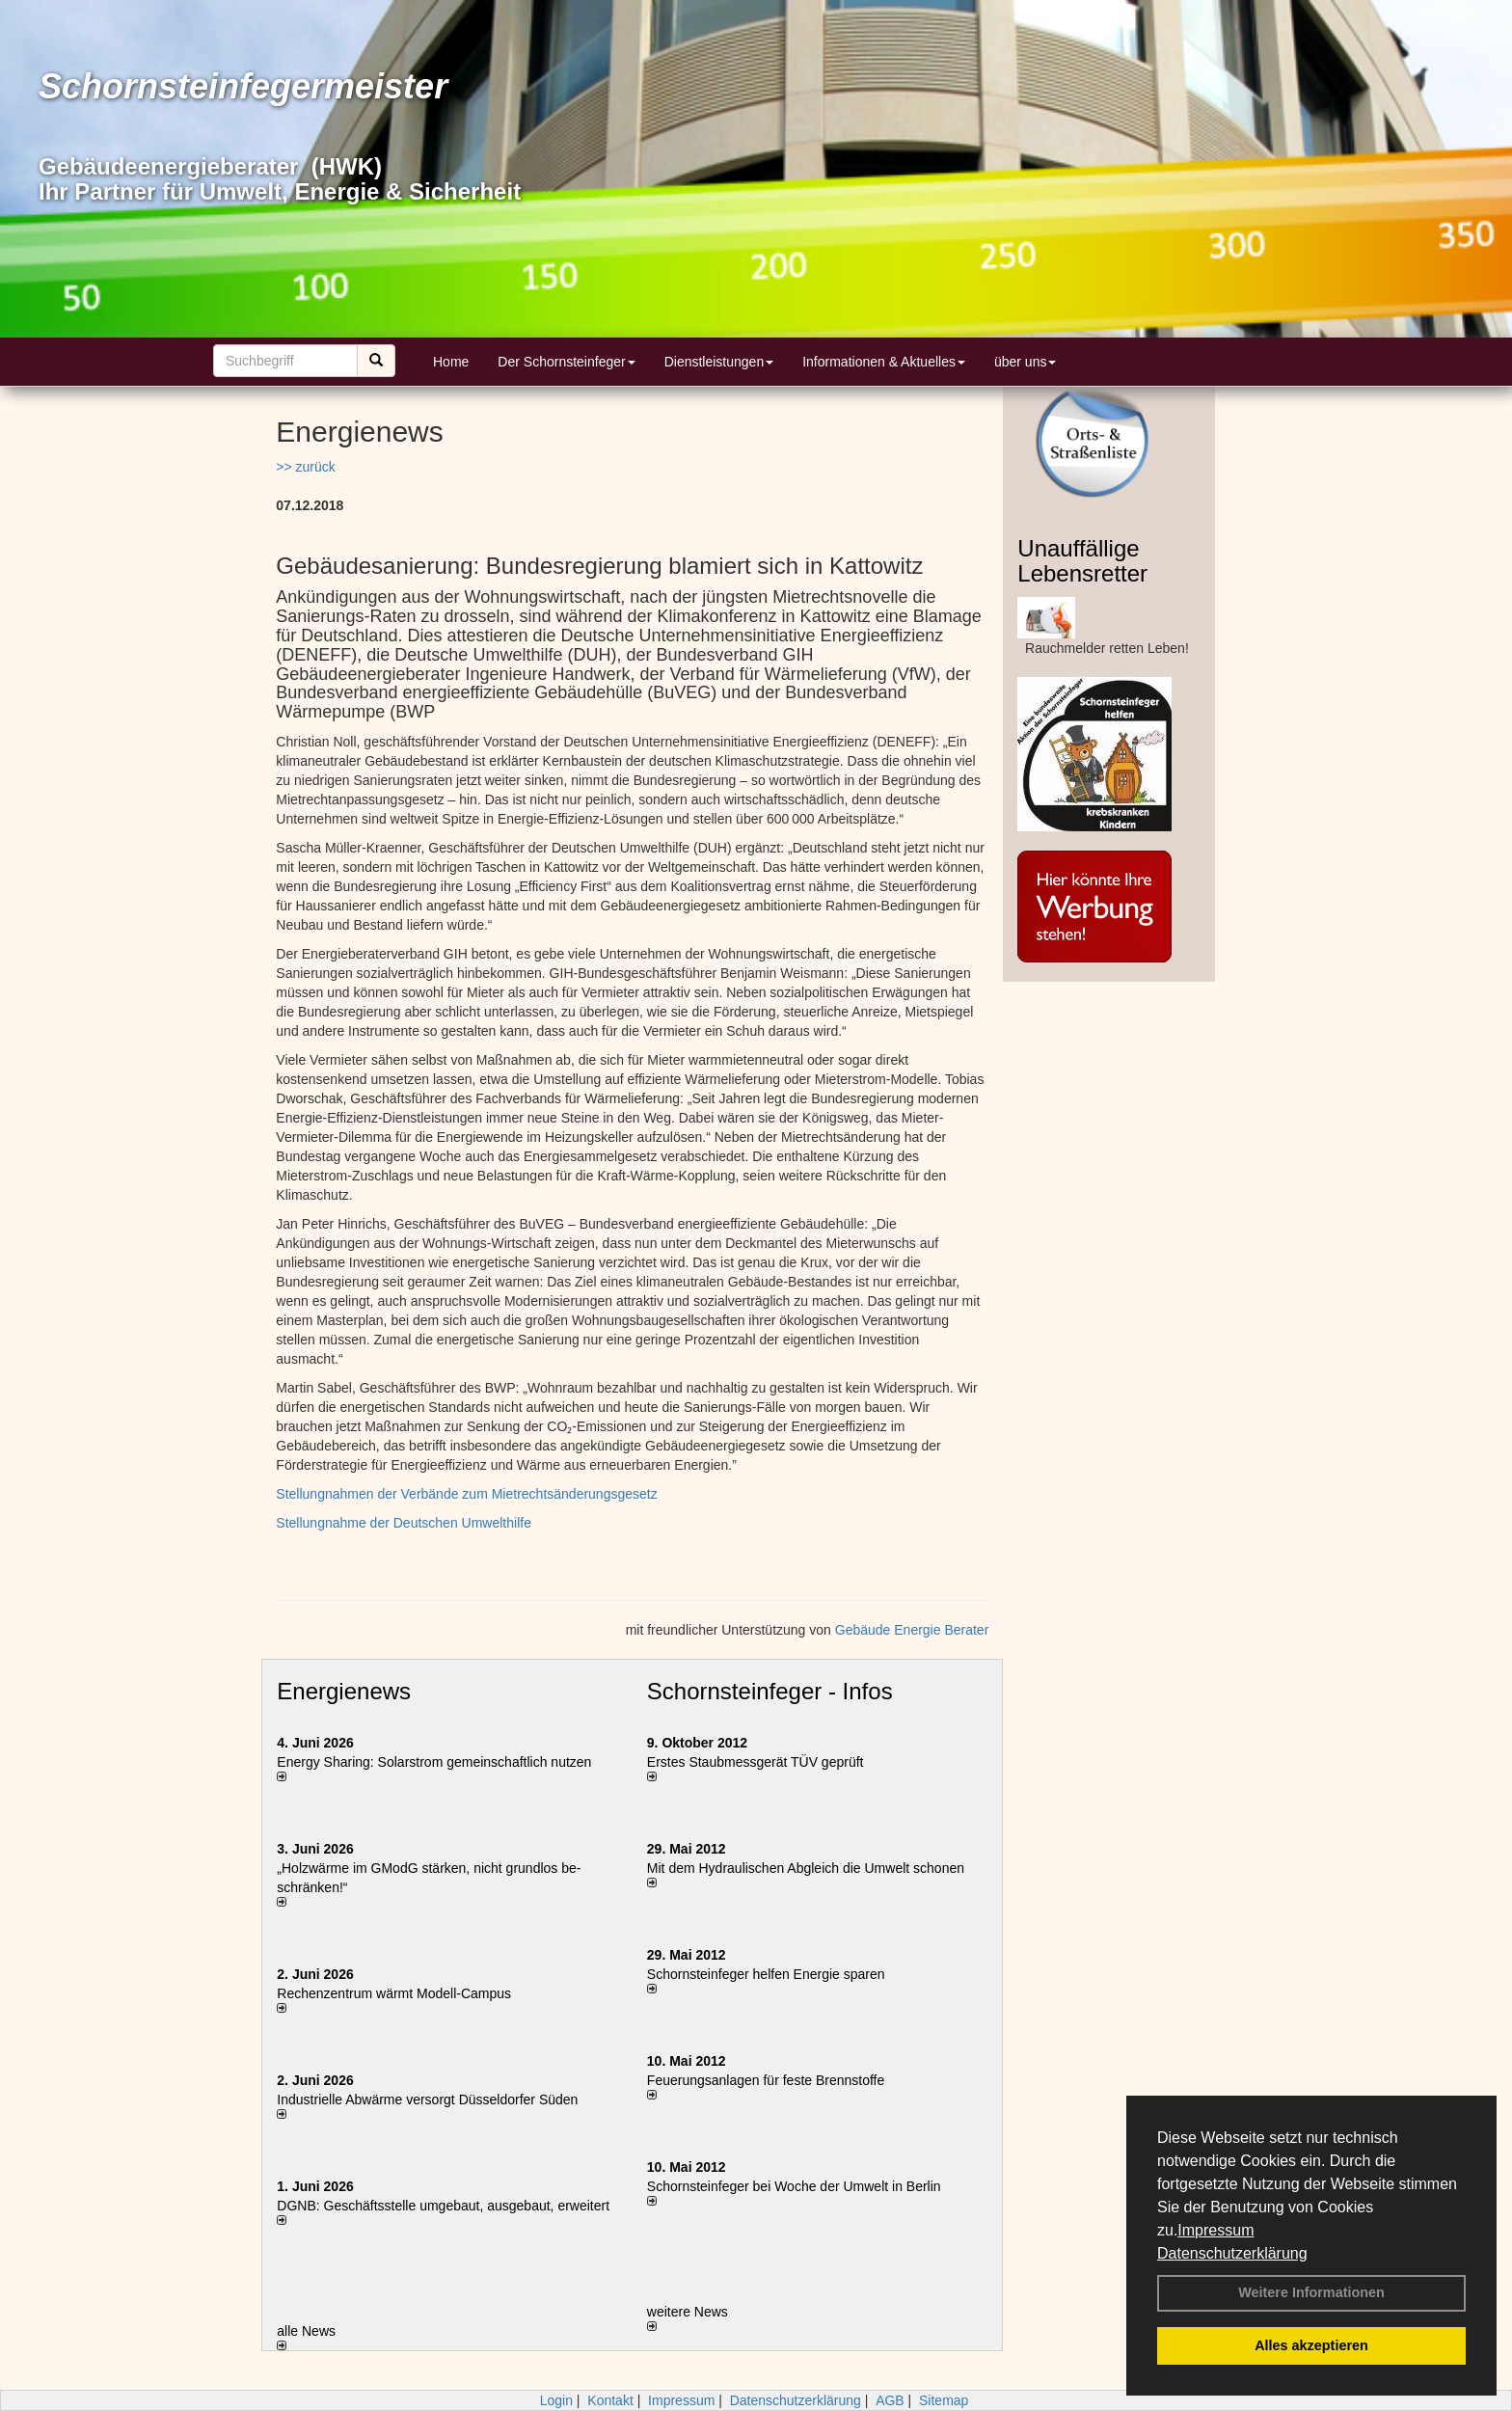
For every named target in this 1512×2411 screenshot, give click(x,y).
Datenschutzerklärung (1232, 2253)
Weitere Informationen (1311, 2292)
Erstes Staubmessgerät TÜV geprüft (755, 1762)
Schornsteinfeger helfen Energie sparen (766, 1974)
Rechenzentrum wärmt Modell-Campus (394, 1993)
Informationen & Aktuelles (883, 361)
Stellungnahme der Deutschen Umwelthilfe (403, 1523)
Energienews (344, 1691)
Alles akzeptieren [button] (1311, 2345)
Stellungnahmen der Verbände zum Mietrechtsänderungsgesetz (466, 1494)
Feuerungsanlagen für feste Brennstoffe (765, 2080)
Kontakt (610, 2400)
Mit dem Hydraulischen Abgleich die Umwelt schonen (805, 1868)
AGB (890, 2400)
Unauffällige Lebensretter (1082, 560)
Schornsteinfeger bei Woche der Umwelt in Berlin (794, 2186)
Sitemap (943, 2400)
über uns (1025, 361)
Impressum (1215, 2230)
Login (556, 2400)
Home (451, 361)
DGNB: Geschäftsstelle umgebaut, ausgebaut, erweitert (443, 2205)
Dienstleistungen (719, 361)
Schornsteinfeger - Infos (770, 1691)
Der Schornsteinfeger (566, 361)
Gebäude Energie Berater (912, 1630)
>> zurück (305, 466)
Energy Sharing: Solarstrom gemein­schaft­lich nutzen (434, 1762)
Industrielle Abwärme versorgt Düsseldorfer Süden (427, 2099)
